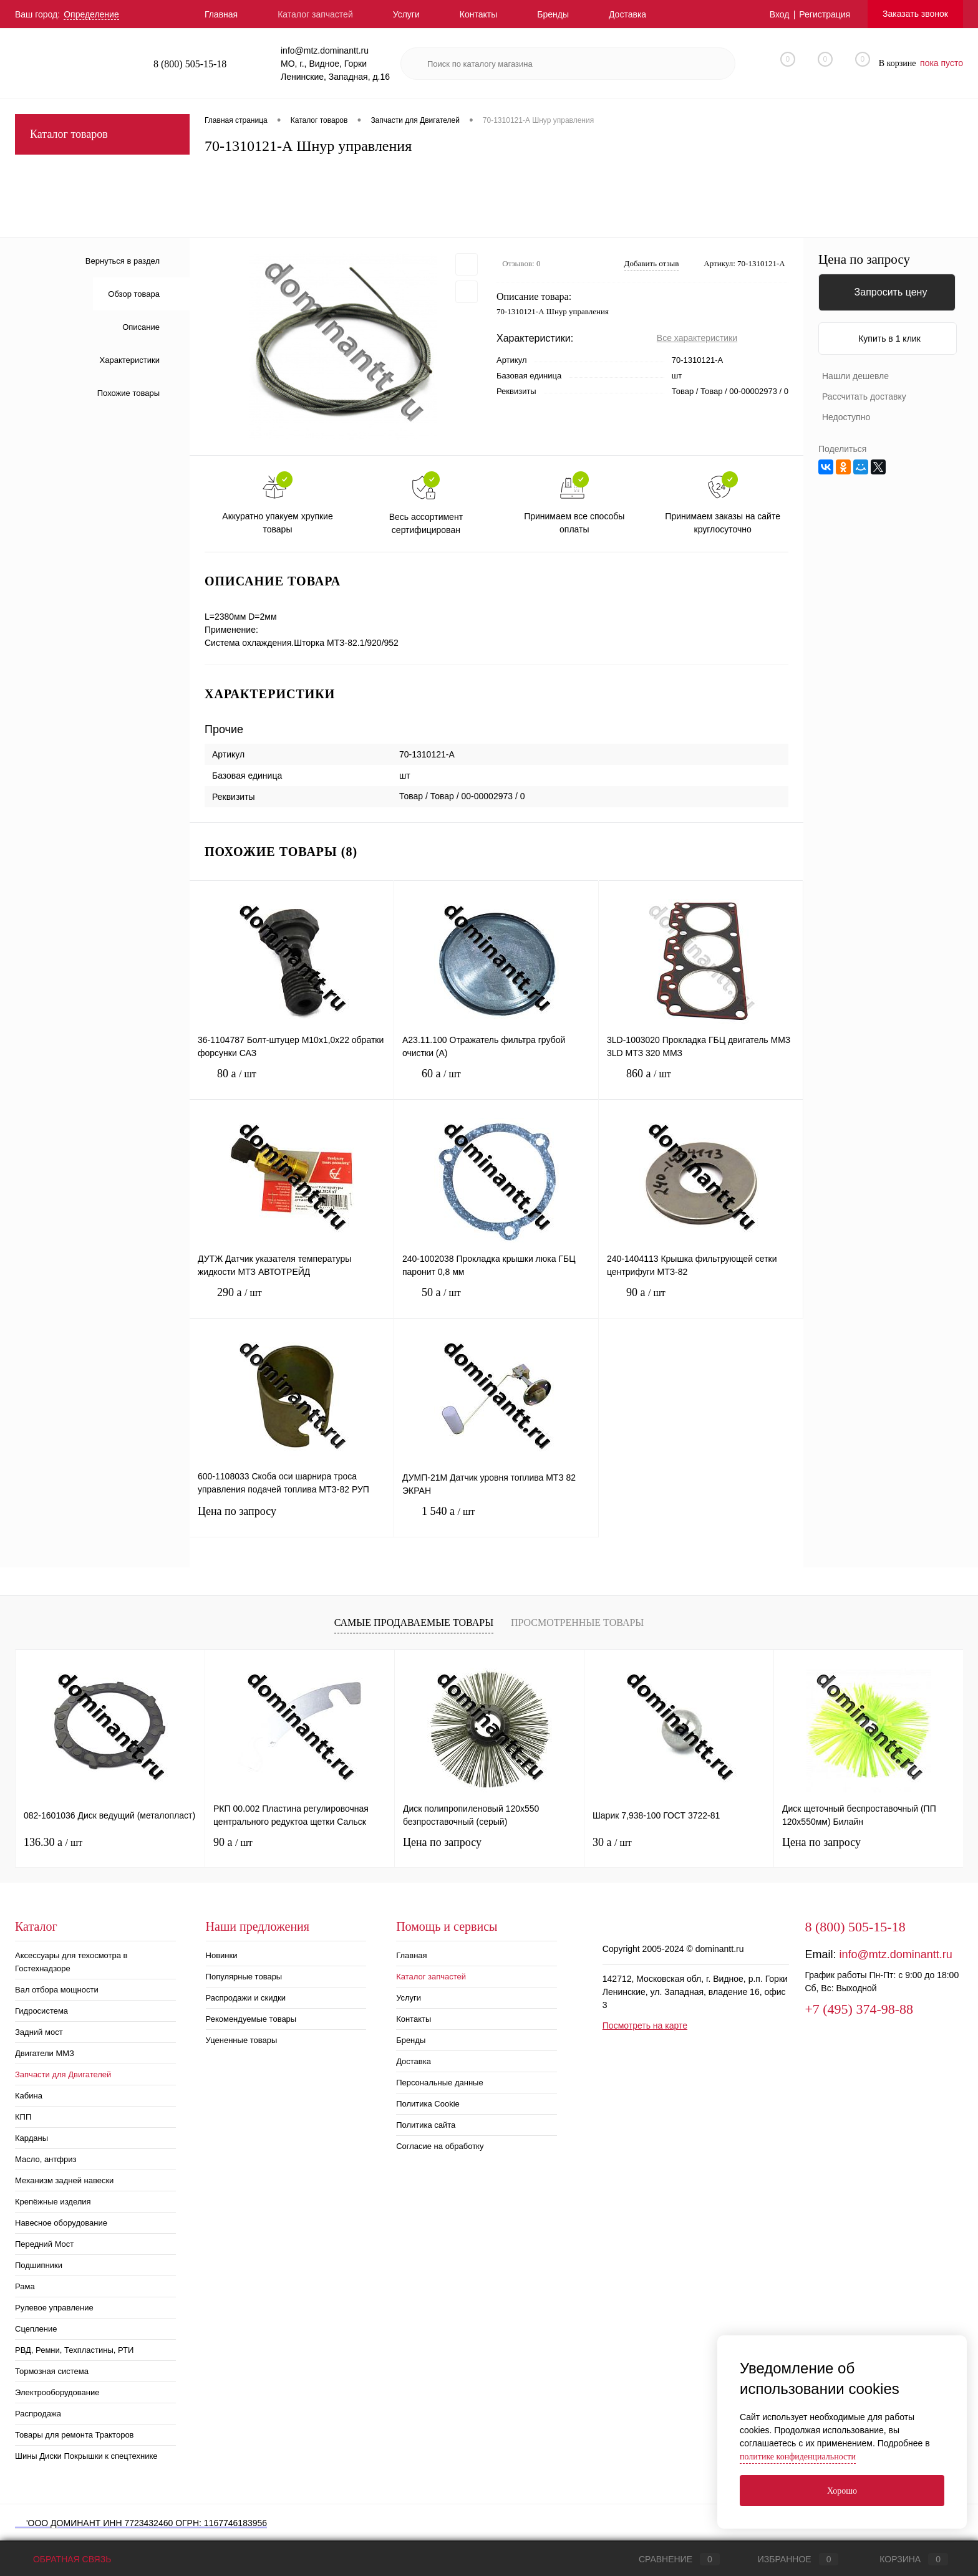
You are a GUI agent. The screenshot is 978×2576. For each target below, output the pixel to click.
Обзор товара (134, 294)
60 (496, 1083)
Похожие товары (128, 393)
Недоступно (846, 417)
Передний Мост (44, 2244)
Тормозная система (52, 2371)
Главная (221, 14)
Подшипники (38, 2265)
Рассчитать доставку (864, 396)
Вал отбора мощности (57, 1989)
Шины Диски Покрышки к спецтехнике (86, 2456)
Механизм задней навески (64, 2180)
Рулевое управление (54, 2307)
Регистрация (824, 14)
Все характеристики (697, 338)
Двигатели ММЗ (44, 2053)
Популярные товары (244, 1976)
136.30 (53, 1842)
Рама (25, 2286)
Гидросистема (41, 2011)
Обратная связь (63, 2559)
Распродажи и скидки (246, 1997)
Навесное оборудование (61, 2223)
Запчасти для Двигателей (63, 2074)
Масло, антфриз (45, 2159)
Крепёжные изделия (53, 2201)
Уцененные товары (242, 2040)
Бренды (553, 14)
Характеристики (130, 360)
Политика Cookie (428, 2103)
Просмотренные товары (577, 1622)
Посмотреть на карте (645, 2026)
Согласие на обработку (439, 2146)
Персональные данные (439, 2082)
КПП (23, 2117)
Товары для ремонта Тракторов (74, 2434)
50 (496, 1302)
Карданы (31, 2138)
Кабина (28, 2095)
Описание (141, 327)
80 (291, 1083)
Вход (780, 14)
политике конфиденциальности (798, 2456)
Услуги (406, 14)
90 (701, 1302)
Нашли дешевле (855, 376)
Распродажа (38, 2413)
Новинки (222, 1955)
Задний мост (39, 2032)
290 (291, 1302)
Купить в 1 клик (889, 339)
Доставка (627, 14)
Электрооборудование (57, 2392)
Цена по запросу (291, 1519)
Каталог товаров (102, 134)
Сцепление (36, 2328)
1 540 (496, 1521)
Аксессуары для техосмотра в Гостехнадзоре (71, 1962)
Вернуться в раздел (122, 261)
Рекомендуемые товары (251, 2019)
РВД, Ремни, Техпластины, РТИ (74, 2350)
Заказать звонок (915, 14)
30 (612, 1842)
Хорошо (842, 2491)
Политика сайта (425, 2125)
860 (701, 1083)
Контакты (478, 14)
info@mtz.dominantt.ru (895, 1954)
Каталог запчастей (315, 14)
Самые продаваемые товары (413, 1622)
